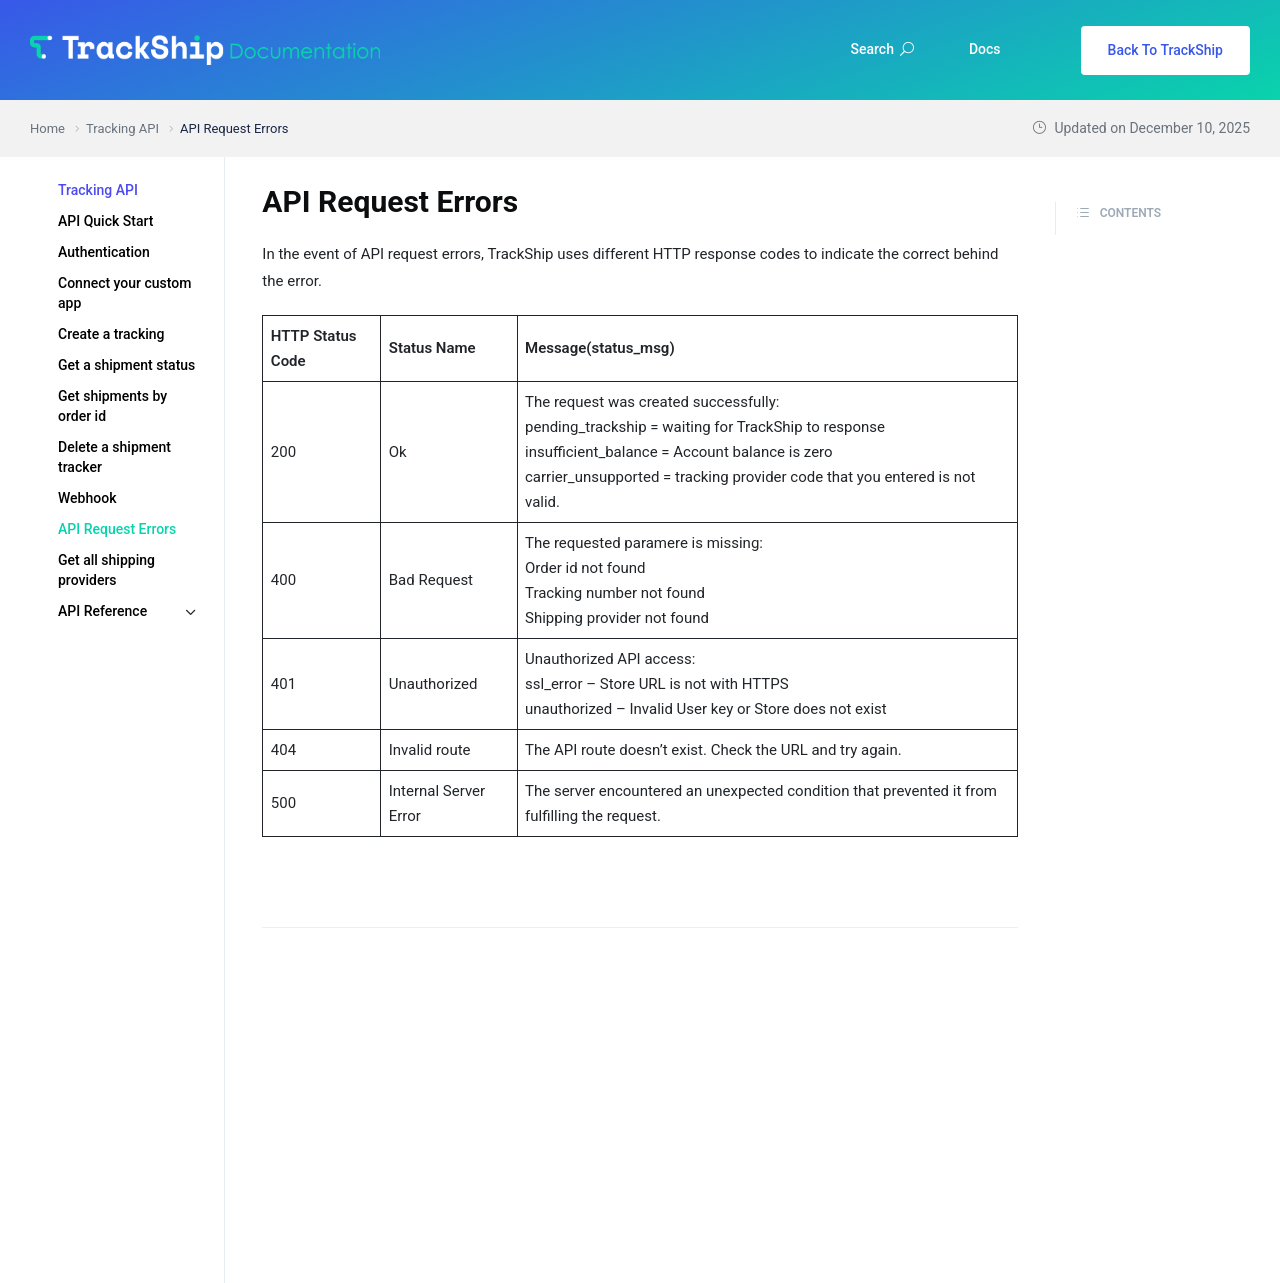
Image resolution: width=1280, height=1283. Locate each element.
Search (882, 49)
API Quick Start (105, 221)
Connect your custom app (124, 293)
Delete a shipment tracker (114, 457)
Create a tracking (111, 334)
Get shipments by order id (112, 406)
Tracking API (98, 190)
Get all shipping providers (106, 570)
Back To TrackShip (1165, 50)
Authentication (104, 252)
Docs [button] (985, 49)
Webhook (87, 498)
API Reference (102, 611)
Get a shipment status (126, 365)
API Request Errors (117, 529)
